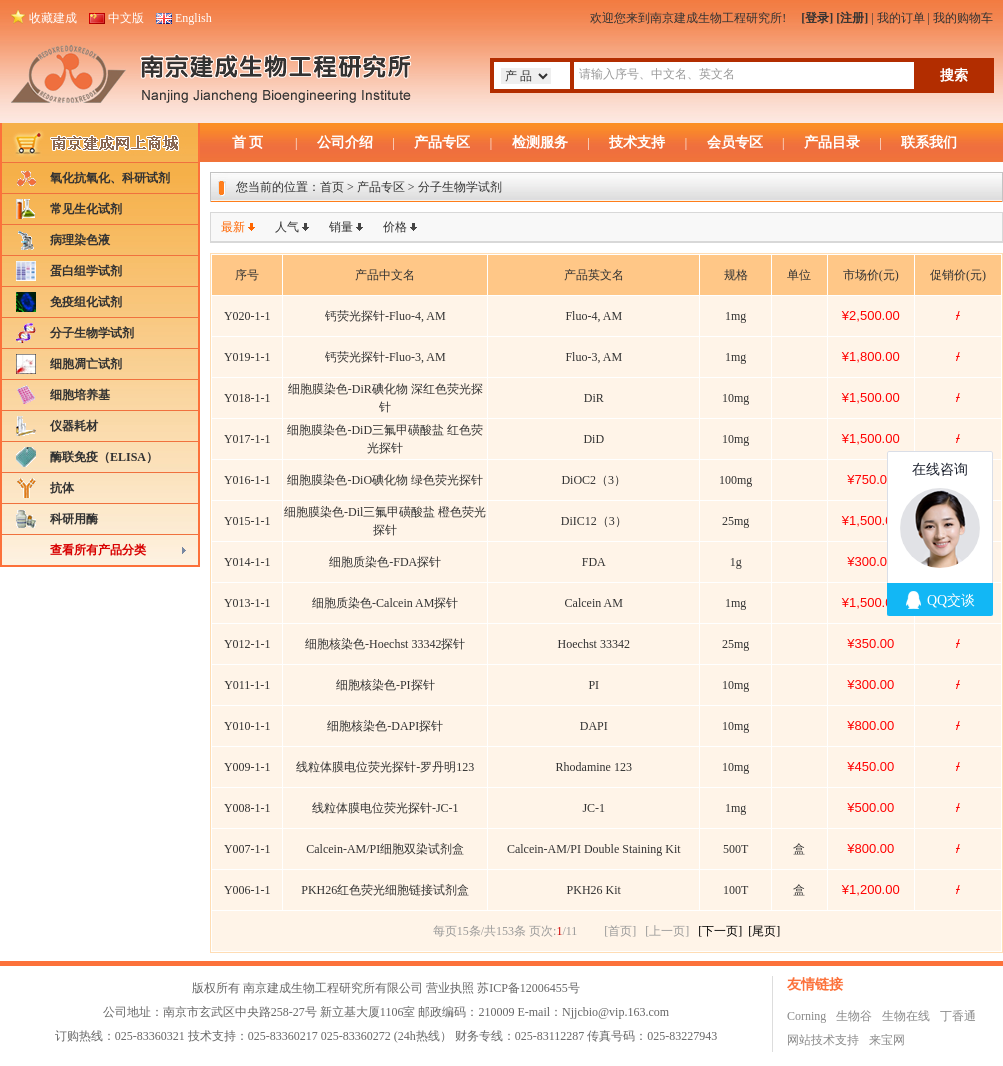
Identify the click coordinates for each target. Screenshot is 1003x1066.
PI (593, 685)
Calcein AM (594, 603)
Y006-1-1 (247, 890)
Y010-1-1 (247, 726)
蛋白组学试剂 (86, 271)
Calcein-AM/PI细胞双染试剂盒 (385, 849)
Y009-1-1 (247, 767)
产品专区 (442, 142)
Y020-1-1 (247, 316)
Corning (806, 1016)
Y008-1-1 (247, 808)
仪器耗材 (74, 426)
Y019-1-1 (247, 357)
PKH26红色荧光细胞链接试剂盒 (385, 890)
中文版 (126, 18)
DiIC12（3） (594, 521)
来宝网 (887, 1040)
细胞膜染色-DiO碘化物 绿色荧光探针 (385, 480)
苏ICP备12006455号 (528, 988)
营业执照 (450, 988)
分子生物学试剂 (92, 333)
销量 (341, 227)
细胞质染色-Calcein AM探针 (385, 603)
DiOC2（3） (593, 480)
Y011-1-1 (247, 685)
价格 (395, 227)
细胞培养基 (80, 395)
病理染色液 (80, 240)
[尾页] (764, 931)
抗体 (62, 488)
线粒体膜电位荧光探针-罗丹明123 (385, 767)
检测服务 (540, 142)
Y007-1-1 (247, 849)
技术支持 (637, 142)
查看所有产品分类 (98, 550)
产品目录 (832, 142)
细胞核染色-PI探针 (385, 685)
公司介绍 (345, 142)
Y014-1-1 (247, 562)
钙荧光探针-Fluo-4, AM (385, 316)
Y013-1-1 (247, 603)
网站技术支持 (823, 1040)
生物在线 (906, 1016)
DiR (594, 398)
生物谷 (854, 1016)
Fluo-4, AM (593, 316)
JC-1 (593, 808)
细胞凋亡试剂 (86, 364)
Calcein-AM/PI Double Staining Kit (594, 849)
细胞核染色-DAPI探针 (385, 726)
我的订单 (901, 18)
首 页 (248, 142)
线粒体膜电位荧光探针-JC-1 (385, 808)
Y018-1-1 (247, 398)
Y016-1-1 (247, 480)
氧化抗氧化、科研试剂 (110, 178)
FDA (594, 562)
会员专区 (735, 142)
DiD (593, 439)
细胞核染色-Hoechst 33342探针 (385, 644)
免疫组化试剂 (86, 302)
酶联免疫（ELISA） (104, 457)
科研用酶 (74, 519)
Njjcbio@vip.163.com (615, 1012)
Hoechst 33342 (594, 644)
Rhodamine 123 (594, 767)
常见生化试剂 (86, 209)
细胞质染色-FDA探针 (385, 562)
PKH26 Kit (594, 890)
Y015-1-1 (247, 521)
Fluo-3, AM (593, 357)
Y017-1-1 (247, 439)
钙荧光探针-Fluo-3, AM (385, 357)
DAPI (594, 726)
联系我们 (929, 142)
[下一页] (720, 931)
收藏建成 (53, 18)
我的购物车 (963, 18)
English (193, 18)
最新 (233, 227)
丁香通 (958, 1016)
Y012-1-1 (247, 644)
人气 (287, 227)
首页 (332, 187)
